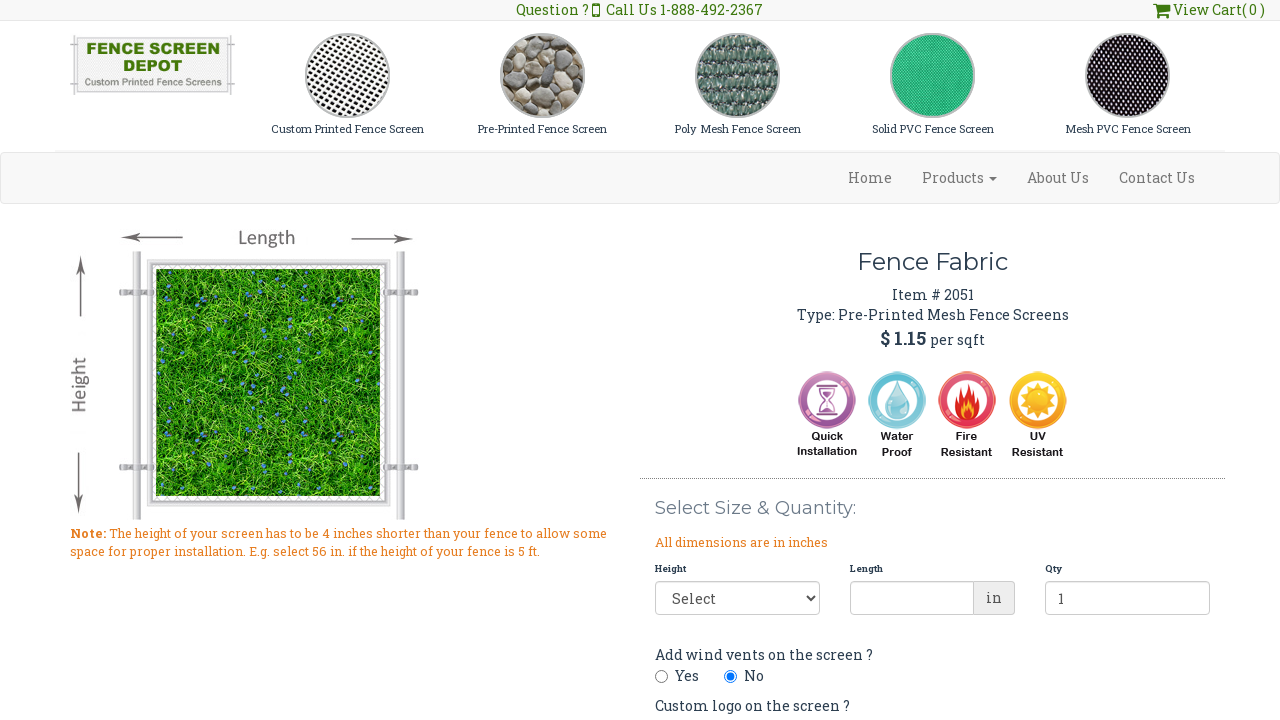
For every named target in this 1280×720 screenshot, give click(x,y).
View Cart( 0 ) (1209, 9)
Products (959, 177)
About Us (1058, 177)
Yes (677, 675)
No (744, 675)
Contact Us (1157, 177)
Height (670, 568)
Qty (1053, 568)
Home (870, 177)
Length (866, 568)
